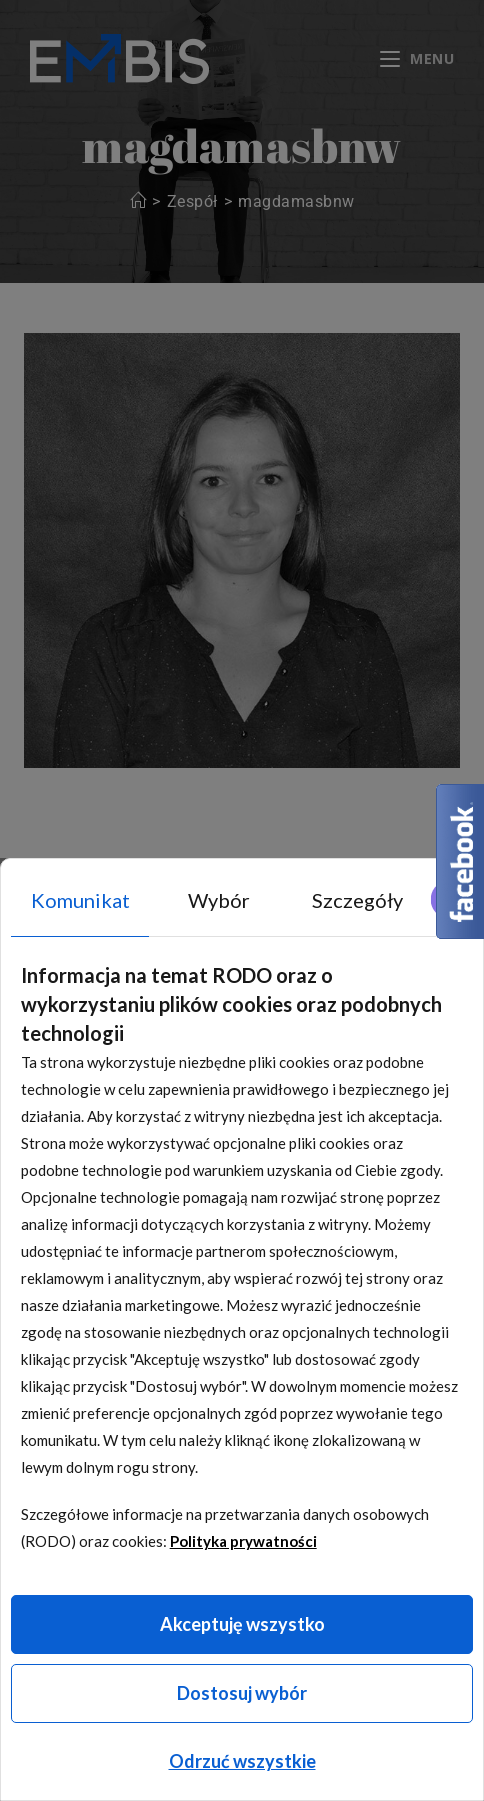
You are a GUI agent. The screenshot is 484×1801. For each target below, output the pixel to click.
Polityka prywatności (243, 1541)
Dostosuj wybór (242, 1693)
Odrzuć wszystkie (242, 1761)
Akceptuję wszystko (242, 1624)
